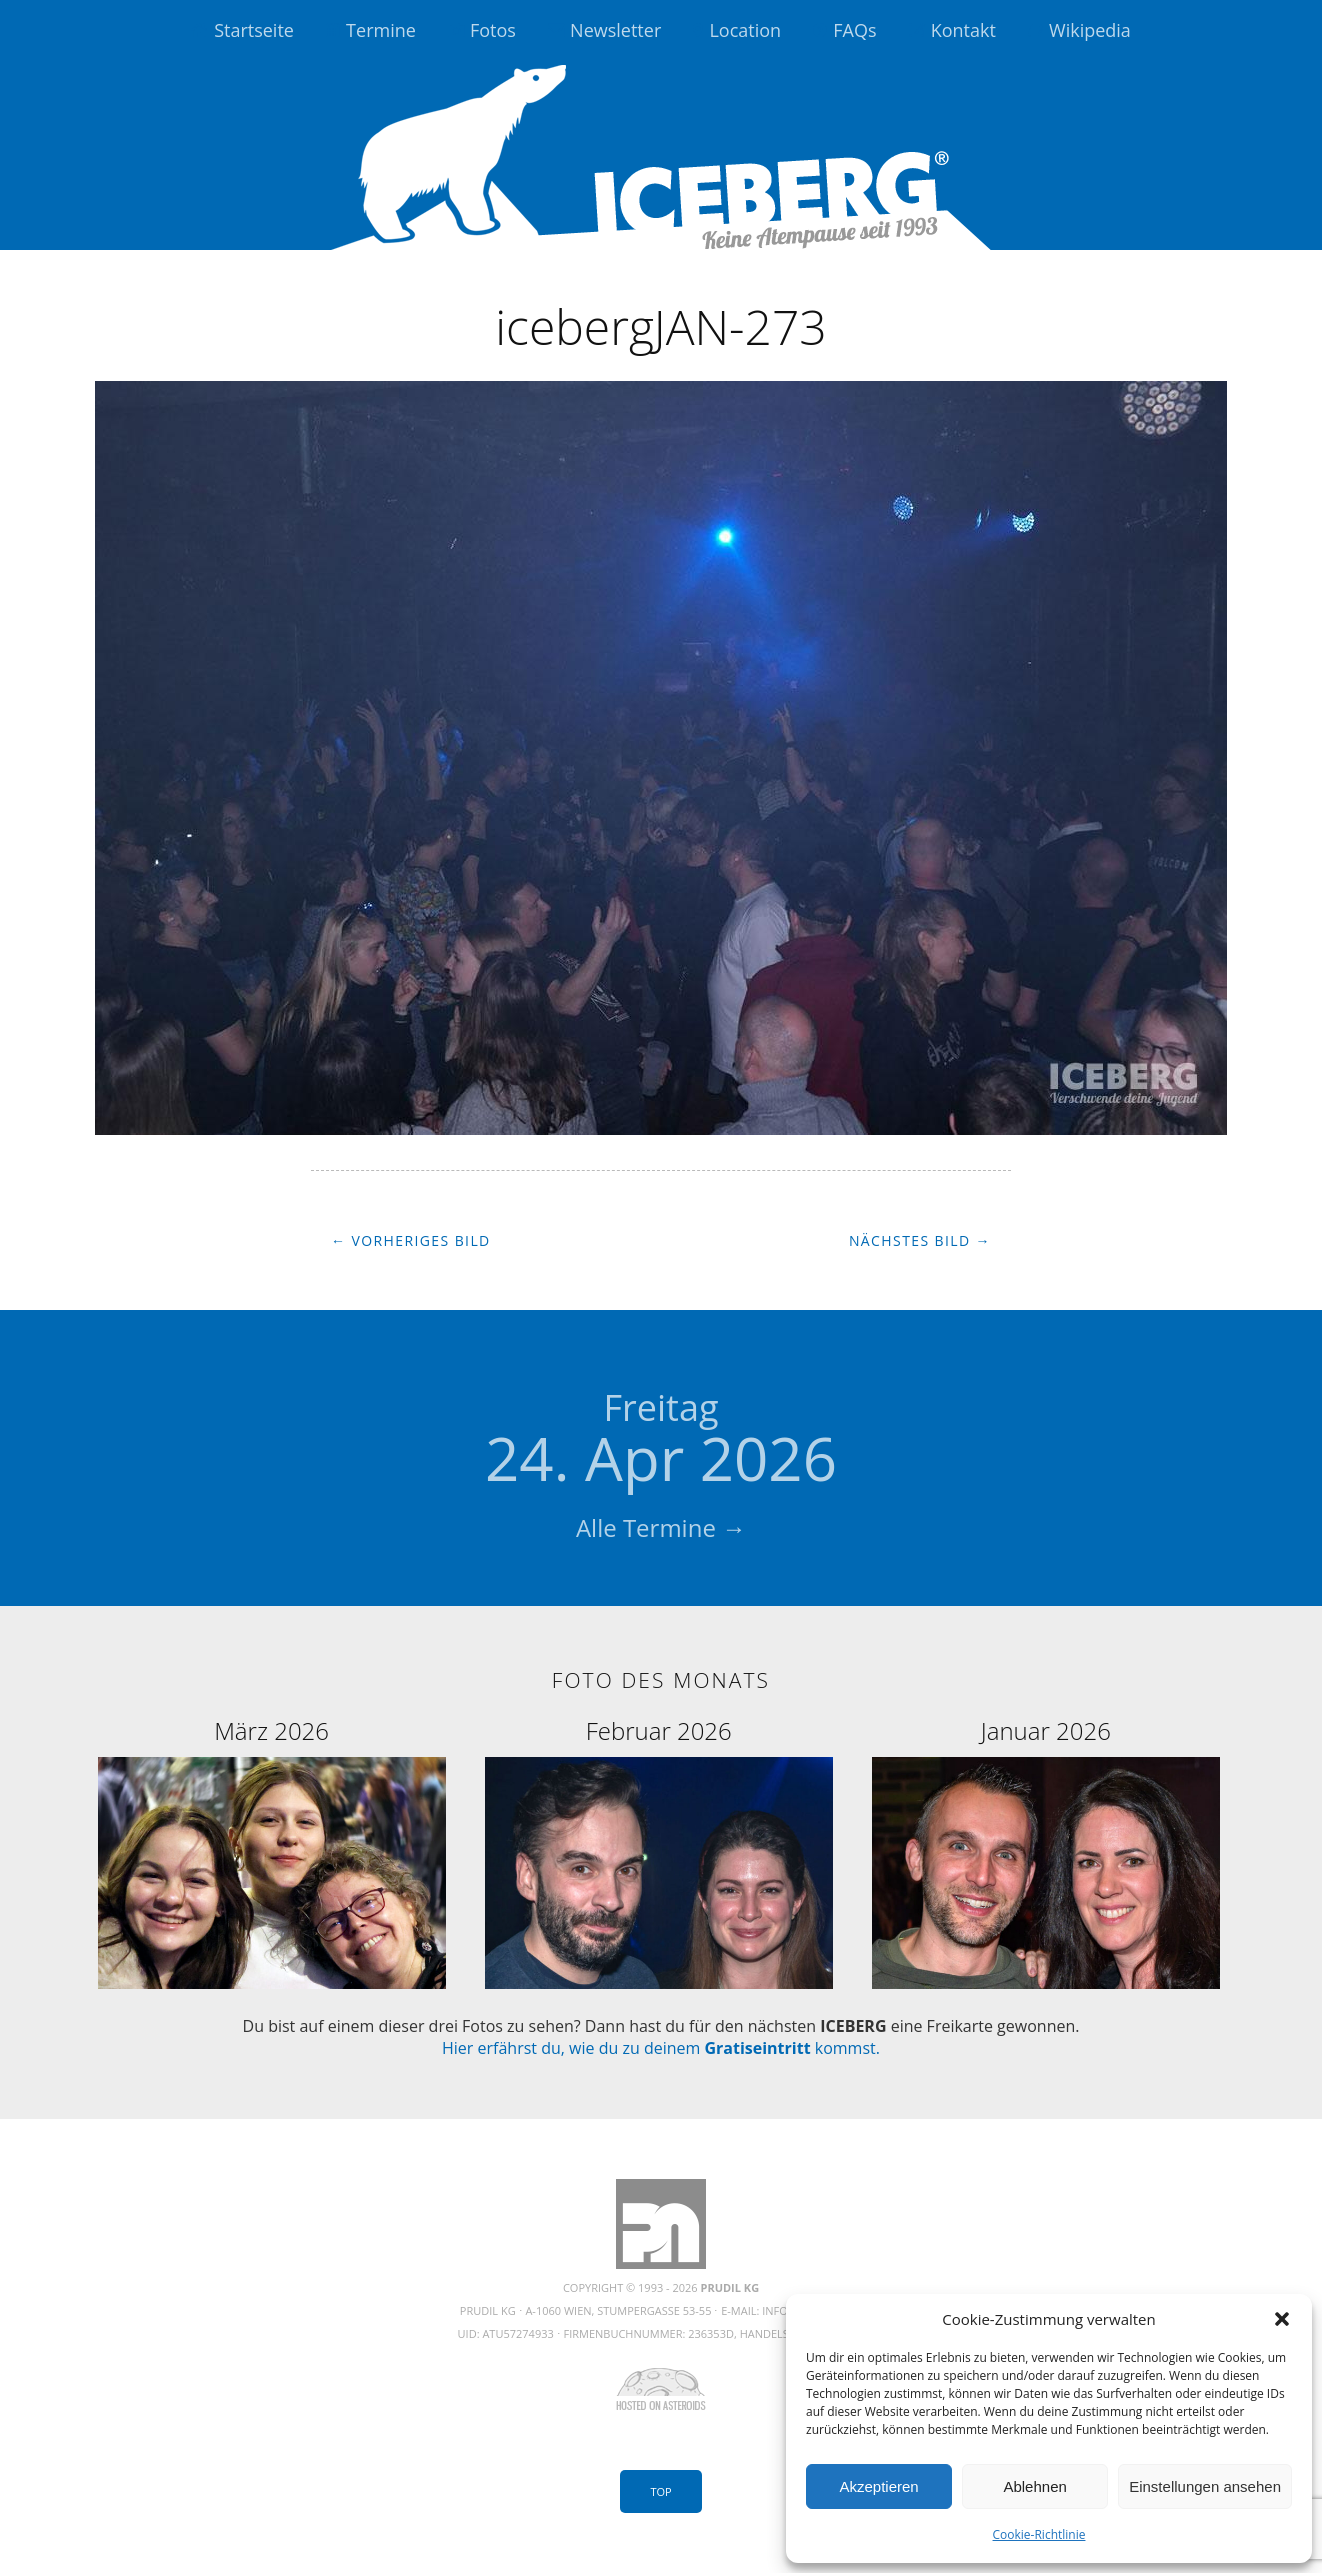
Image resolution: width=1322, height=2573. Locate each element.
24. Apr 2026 (661, 1441)
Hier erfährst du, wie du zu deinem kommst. (661, 2048)
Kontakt (963, 30)
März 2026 (271, 1730)
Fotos (493, 30)
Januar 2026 (1046, 1730)
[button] (1282, 2319)
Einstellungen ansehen (1205, 2486)
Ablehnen (1034, 2486)
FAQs (854, 30)
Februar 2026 (659, 1730)
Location (745, 30)
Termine (381, 30)
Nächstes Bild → (920, 1240)
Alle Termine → (661, 1527)
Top (660, 2491)
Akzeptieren (878, 2486)
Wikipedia (1090, 30)
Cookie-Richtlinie (1039, 2534)
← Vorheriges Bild (411, 1240)
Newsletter (615, 30)
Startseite (254, 30)
